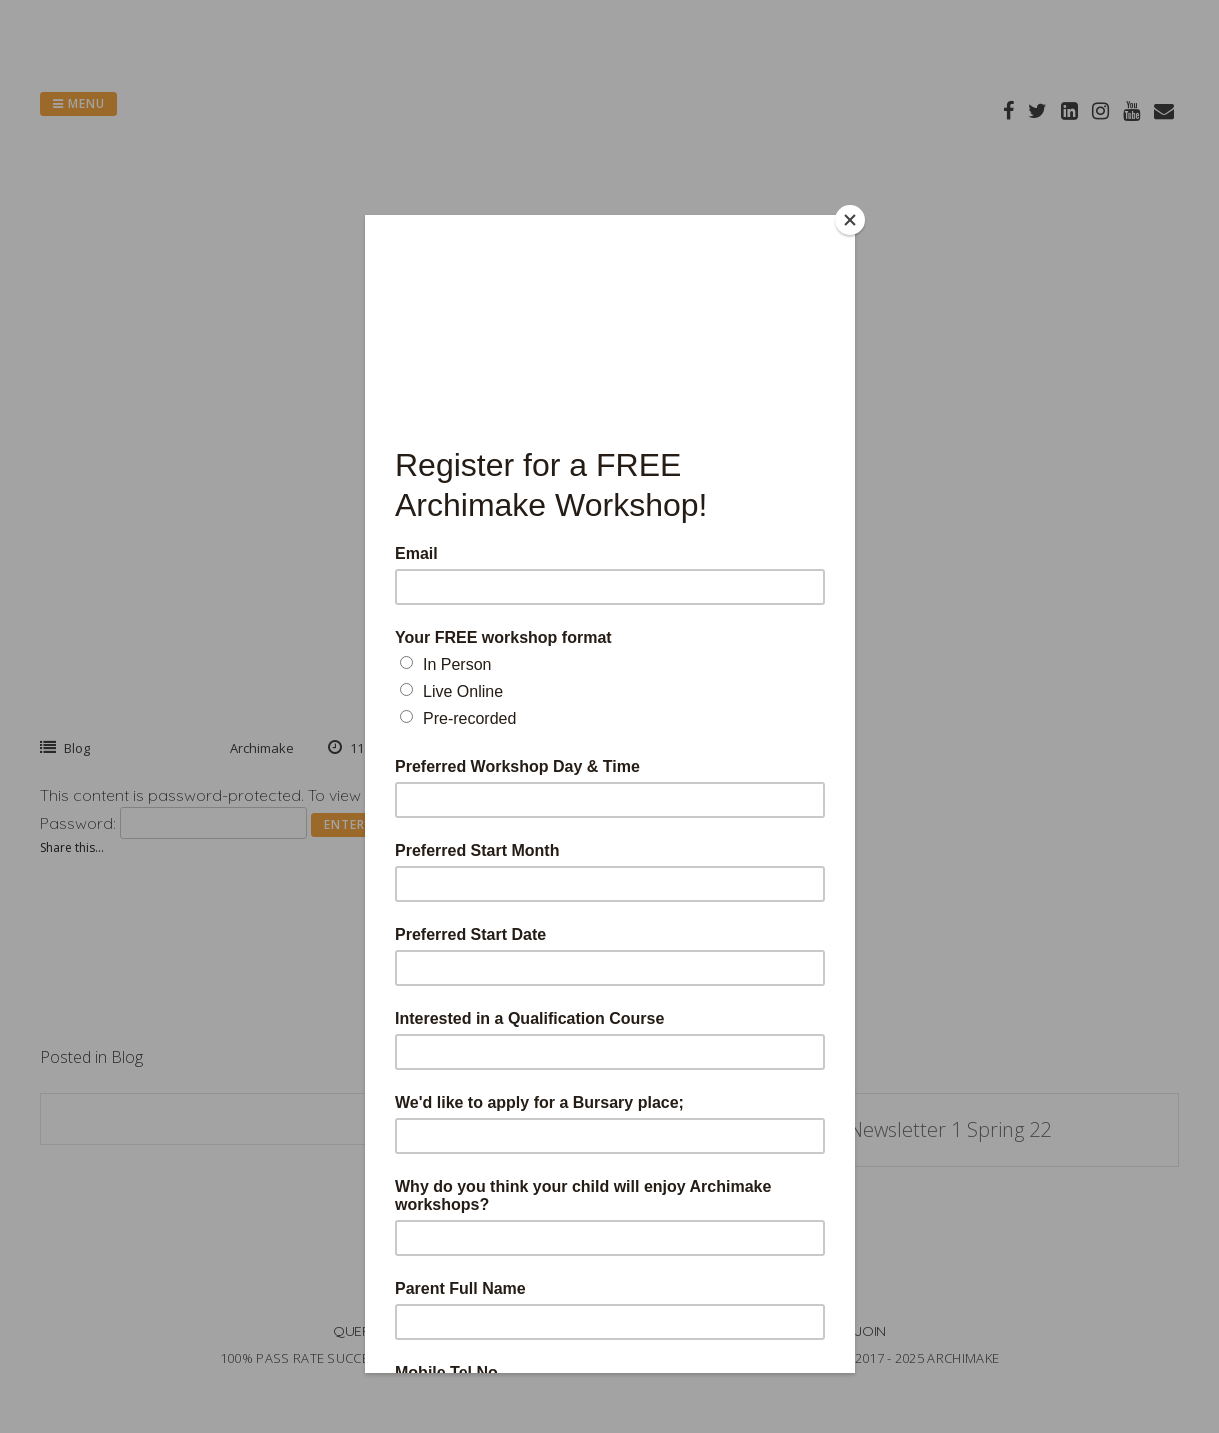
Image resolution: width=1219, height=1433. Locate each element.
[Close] (850, 220)
